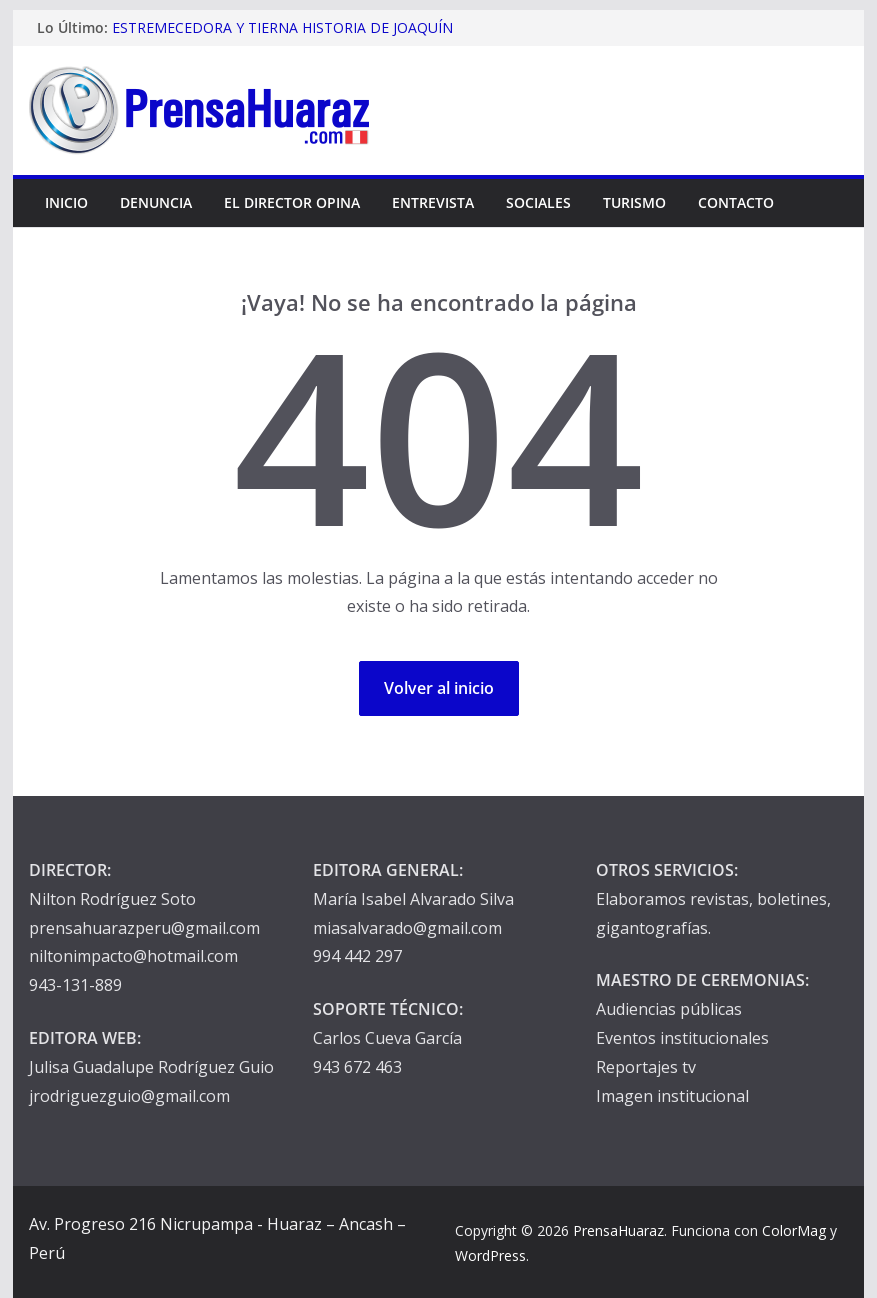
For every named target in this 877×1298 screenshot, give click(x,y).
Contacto (736, 202)
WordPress (490, 1255)
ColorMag (794, 1230)
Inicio (66, 202)
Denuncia (156, 202)
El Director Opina (292, 202)
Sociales (538, 202)
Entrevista (433, 202)
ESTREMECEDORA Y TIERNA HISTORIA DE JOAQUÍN (282, 27)
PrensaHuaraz (618, 1230)
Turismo (634, 202)
